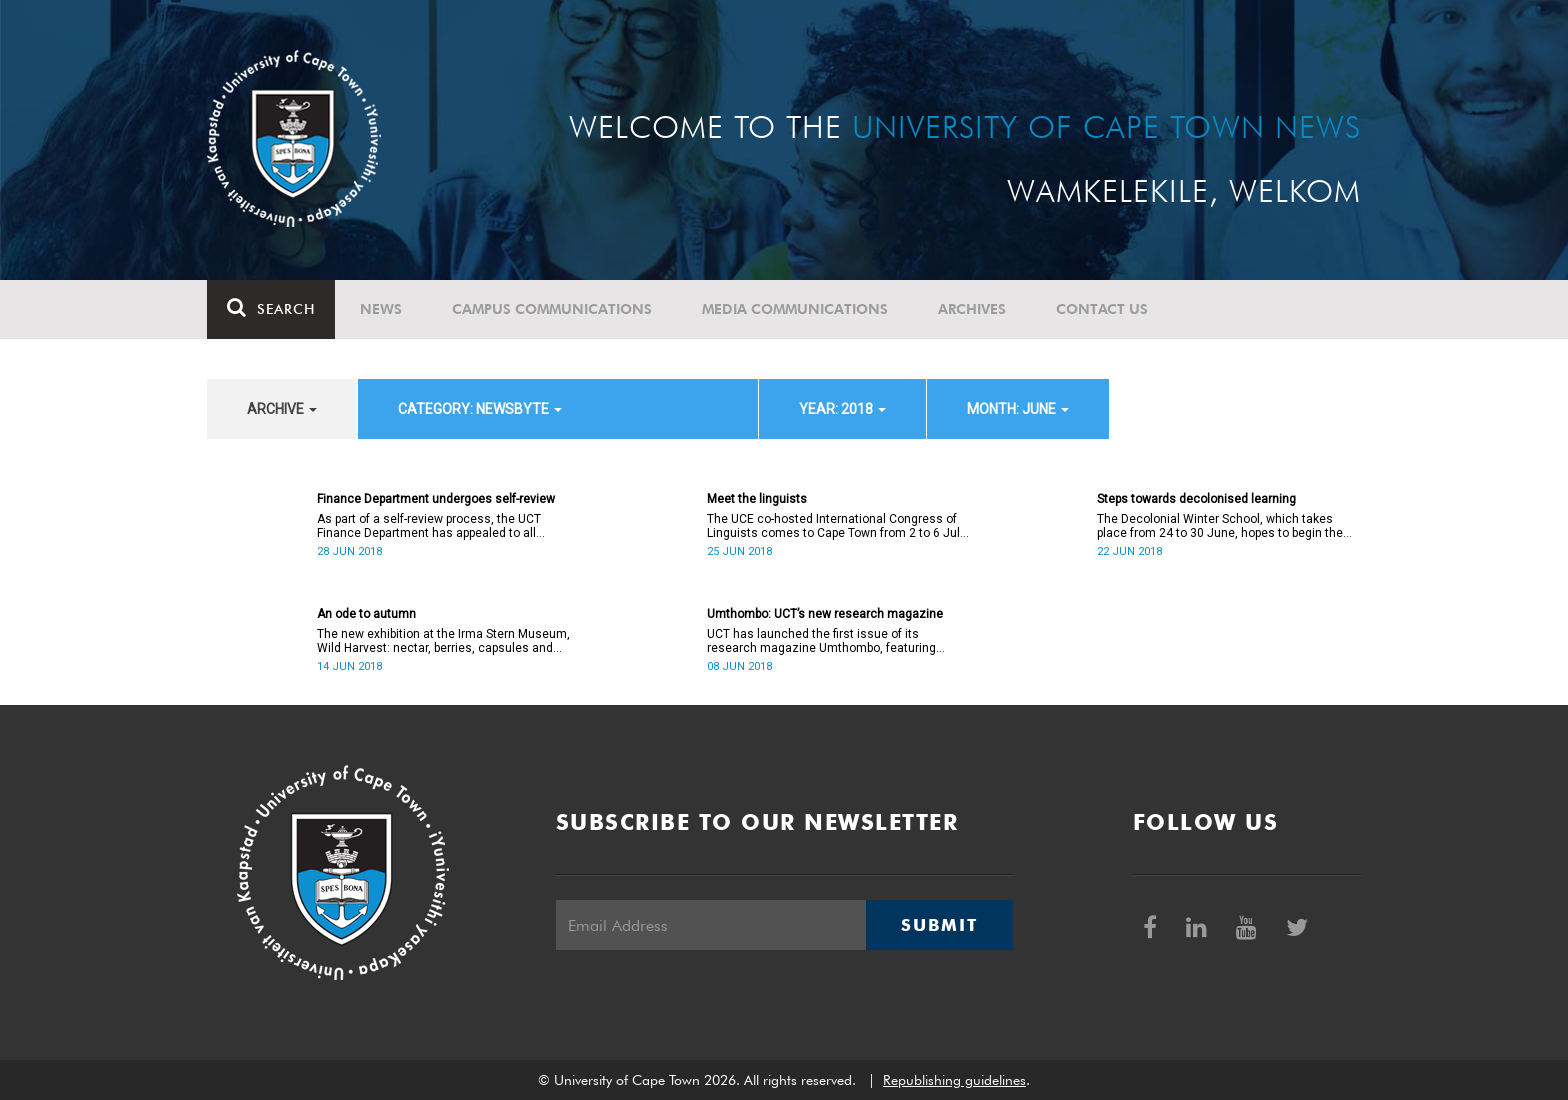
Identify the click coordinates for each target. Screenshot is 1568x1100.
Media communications (795, 309)
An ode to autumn (366, 614)
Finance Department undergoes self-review (436, 499)
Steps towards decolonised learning (1196, 499)
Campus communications (552, 309)
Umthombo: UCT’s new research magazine (825, 614)
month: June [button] (1018, 409)
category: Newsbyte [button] (480, 409)
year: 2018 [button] (842, 409)
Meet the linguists (757, 499)
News (381, 309)
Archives (972, 309)
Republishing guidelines (954, 1080)
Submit (939, 925)
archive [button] (282, 409)
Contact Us (1102, 309)
